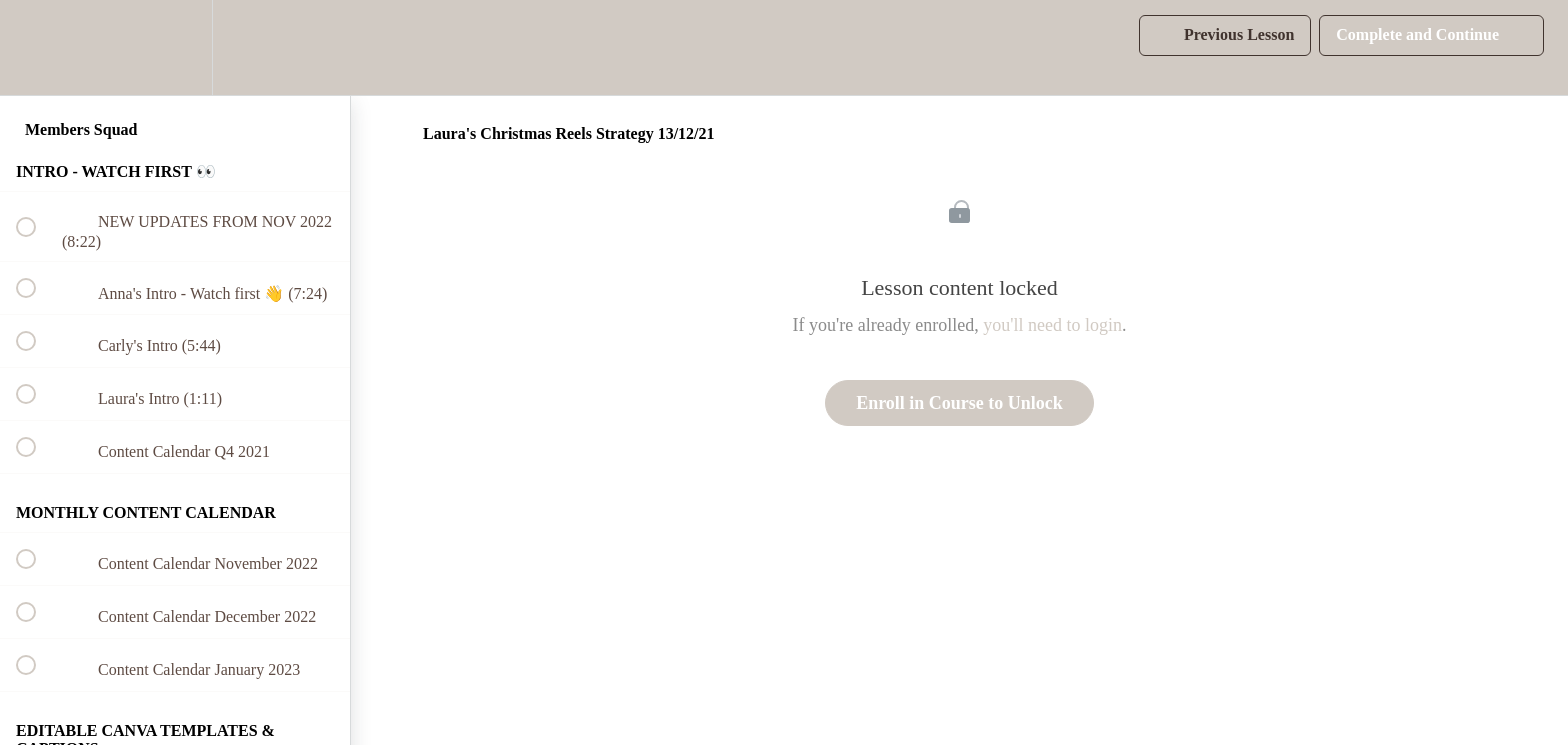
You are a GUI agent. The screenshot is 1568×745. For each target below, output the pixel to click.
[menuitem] (175, 47)
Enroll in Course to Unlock (959, 403)
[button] (37, 47)
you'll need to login (1052, 325)
